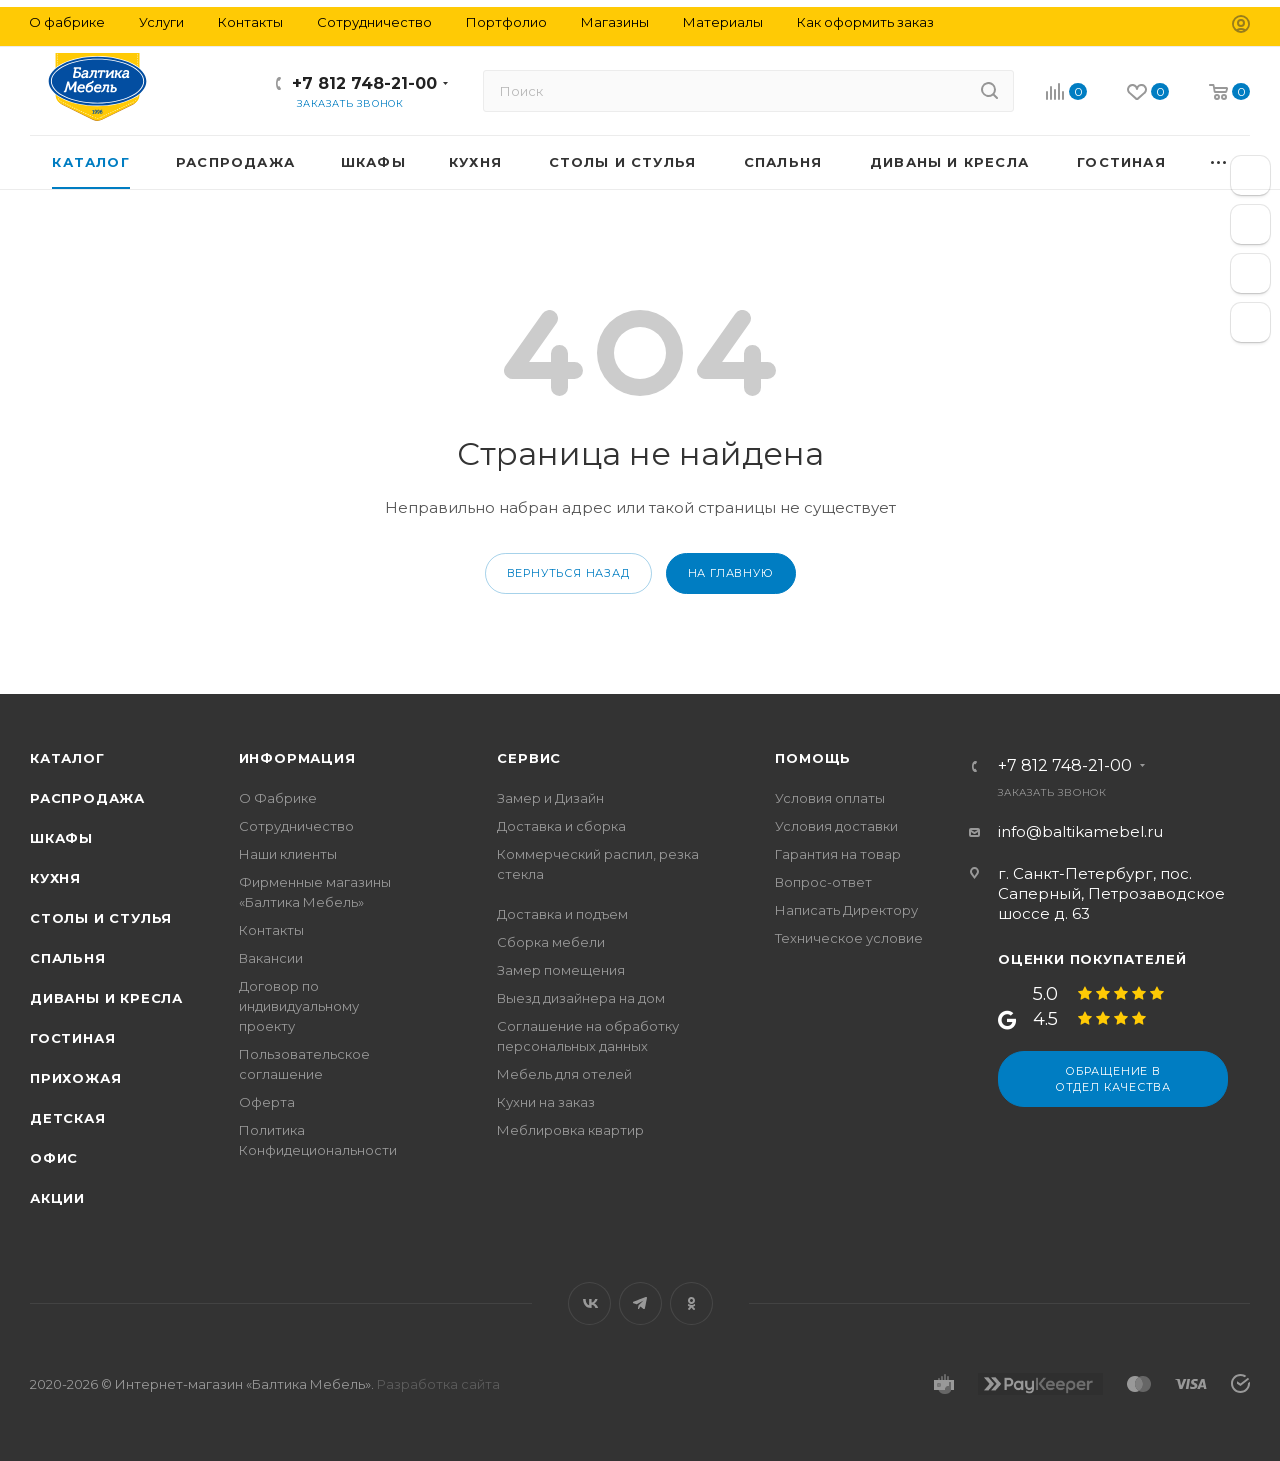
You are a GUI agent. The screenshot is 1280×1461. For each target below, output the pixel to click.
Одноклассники (691, 1303)
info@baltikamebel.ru (1080, 831)
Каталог (67, 758)
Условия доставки (836, 826)
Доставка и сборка (561, 826)
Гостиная (72, 1038)
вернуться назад (568, 573)
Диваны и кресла (106, 998)
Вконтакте (589, 1303)
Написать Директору (846, 910)
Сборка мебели (551, 942)
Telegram (640, 1303)
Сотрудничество (296, 826)
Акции (57, 1198)
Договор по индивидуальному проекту (299, 1006)
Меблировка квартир (570, 1130)
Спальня (68, 958)
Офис (54, 1158)
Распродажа (87, 798)
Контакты (271, 930)
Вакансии (271, 958)
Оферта (267, 1102)
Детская (68, 1118)
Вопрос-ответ (823, 882)
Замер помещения (561, 970)
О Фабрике (278, 798)
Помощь (813, 758)
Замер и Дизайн (550, 798)
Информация (297, 758)
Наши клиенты (288, 854)
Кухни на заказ (546, 1102)
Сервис (529, 758)
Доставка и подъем (562, 914)
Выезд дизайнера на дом (581, 998)
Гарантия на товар (838, 854)
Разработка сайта (438, 1384)
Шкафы (61, 838)
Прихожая (75, 1078)
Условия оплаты (830, 798)
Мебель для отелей (564, 1074)
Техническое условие (849, 938)
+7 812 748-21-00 (364, 83)
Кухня (55, 878)
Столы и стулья (101, 918)
